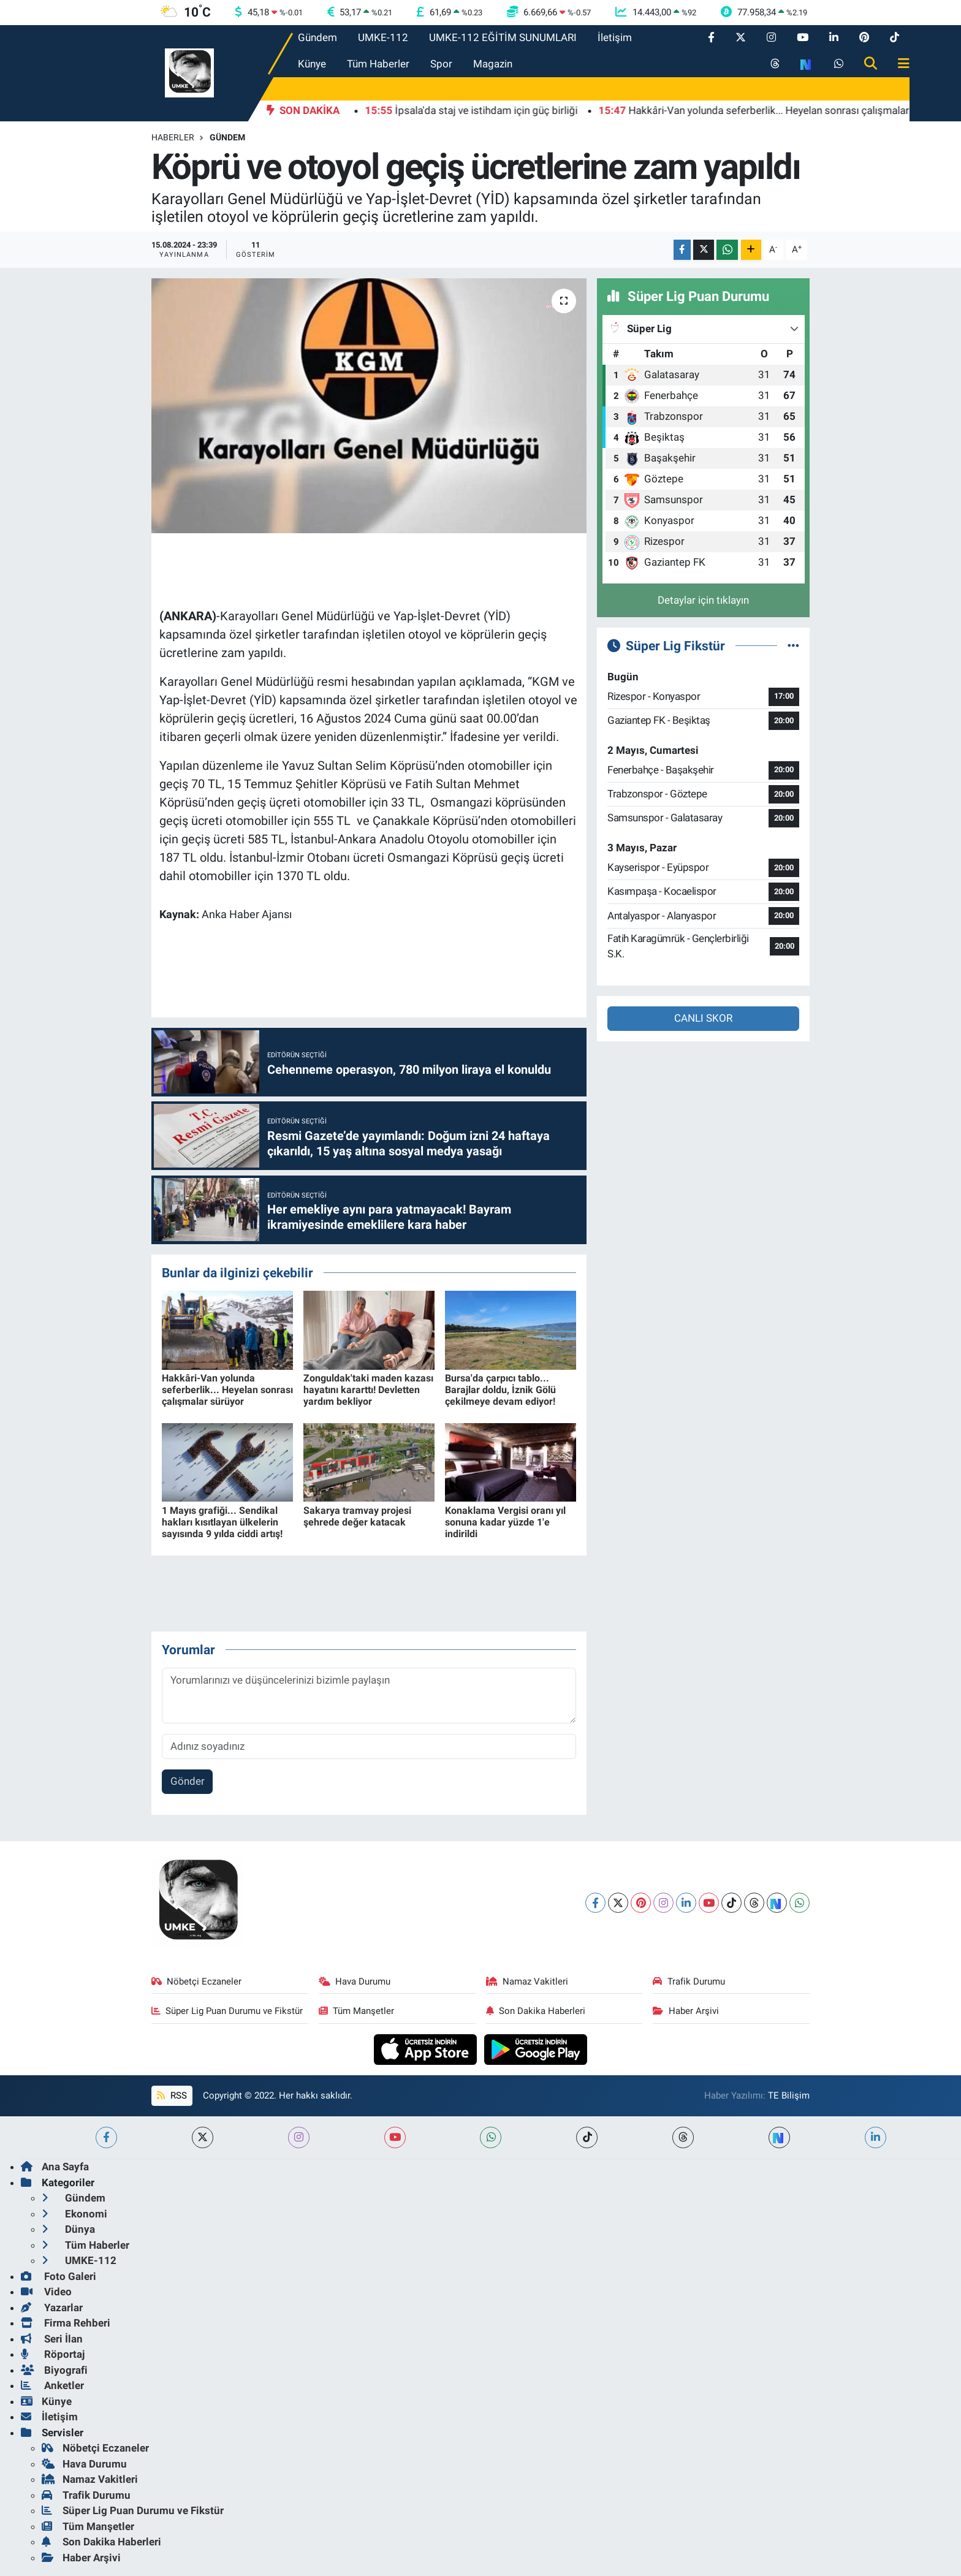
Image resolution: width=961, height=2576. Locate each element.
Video (46, 2291)
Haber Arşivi (686, 2010)
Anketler (52, 2385)
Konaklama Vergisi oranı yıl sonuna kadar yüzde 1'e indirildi (505, 1522)
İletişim (615, 37)
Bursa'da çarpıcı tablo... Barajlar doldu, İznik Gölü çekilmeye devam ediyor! (500, 1389)
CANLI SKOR (703, 1018)
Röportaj (53, 2354)
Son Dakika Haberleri (536, 2010)
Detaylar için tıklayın (703, 600)
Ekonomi (74, 2214)
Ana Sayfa (55, 2166)
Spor (441, 64)
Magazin (492, 64)
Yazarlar (52, 2307)
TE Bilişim (789, 2095)
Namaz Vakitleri (527, 1981)
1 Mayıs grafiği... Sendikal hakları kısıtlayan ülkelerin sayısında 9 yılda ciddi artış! (222, 1522)
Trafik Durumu (689, 1981)
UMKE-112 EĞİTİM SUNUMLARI (503, 37)
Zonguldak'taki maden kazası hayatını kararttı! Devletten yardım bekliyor (368, 1389)
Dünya (68, 2229)
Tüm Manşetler (357, 2010)
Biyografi (54, 2370)
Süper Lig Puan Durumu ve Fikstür (227, 2010)
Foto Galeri (58, 2276)
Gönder (187, 1781)
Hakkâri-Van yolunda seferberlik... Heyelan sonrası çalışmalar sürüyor (227, 1389)
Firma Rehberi (65, 2323)
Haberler (172, 137)
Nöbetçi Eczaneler (196, 1981)
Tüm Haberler (378, 64)
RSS (171, 2095)
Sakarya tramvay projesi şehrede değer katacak (357, 1516)
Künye (312, 64)
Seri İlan (52, 2339)
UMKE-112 (383, 37)
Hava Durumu (355, 1981)
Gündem (317, 37)
